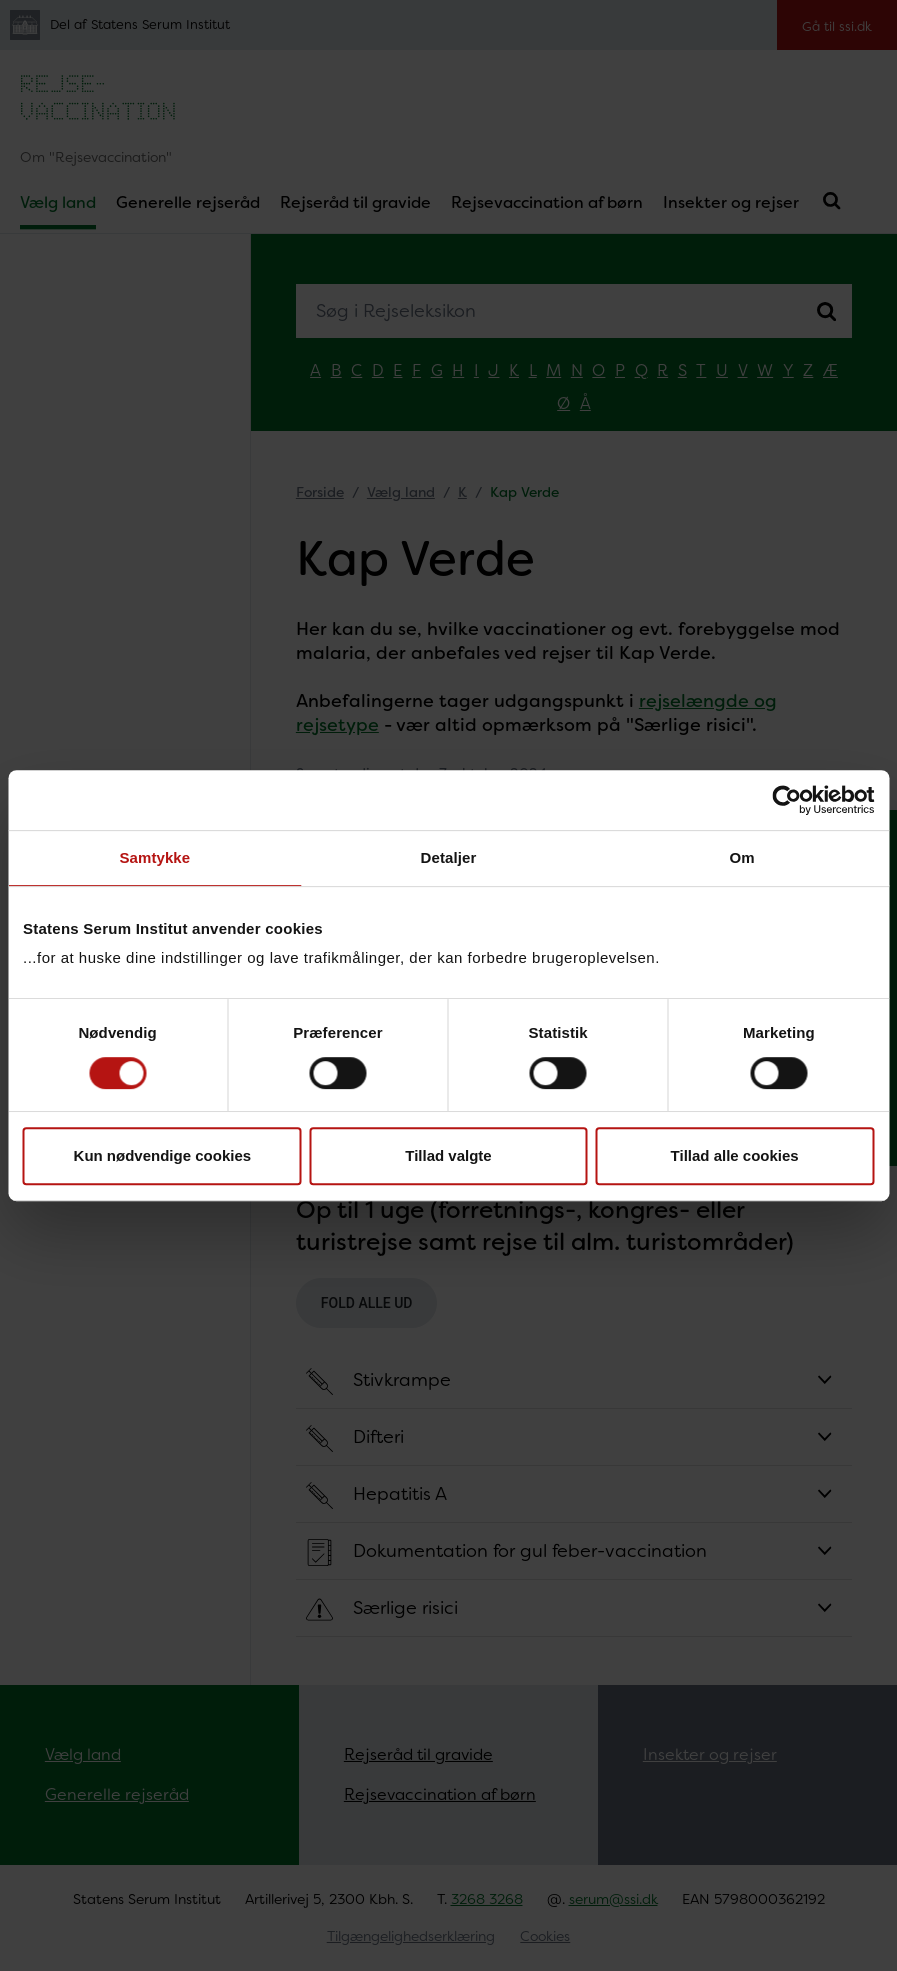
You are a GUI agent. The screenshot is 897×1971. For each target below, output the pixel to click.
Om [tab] (742, 857)
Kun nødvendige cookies (163, 1155)
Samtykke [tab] (154, 857)
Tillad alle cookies (735, 1155)
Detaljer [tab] (449, 857)
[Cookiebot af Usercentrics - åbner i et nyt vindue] (786, 800)
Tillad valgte (448, 1155)
